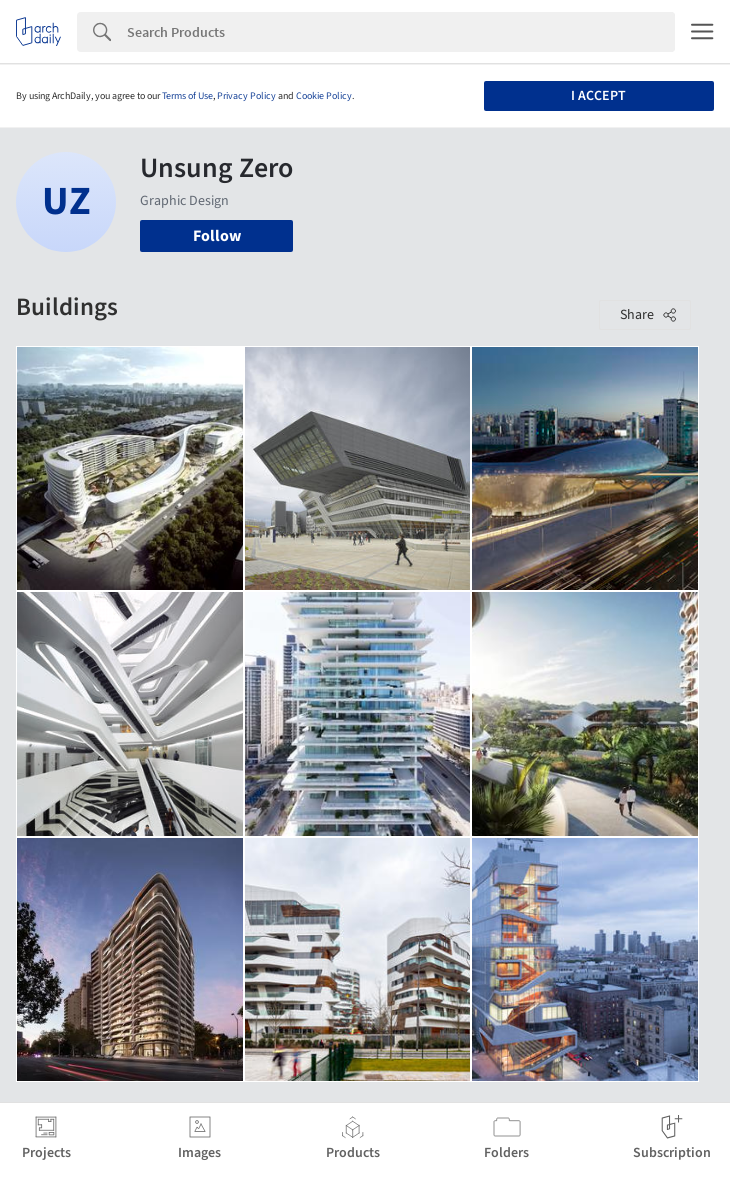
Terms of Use (187, 96)
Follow (217, 236)
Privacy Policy (246, 96)
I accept (598, 96)
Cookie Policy (324, 96)
